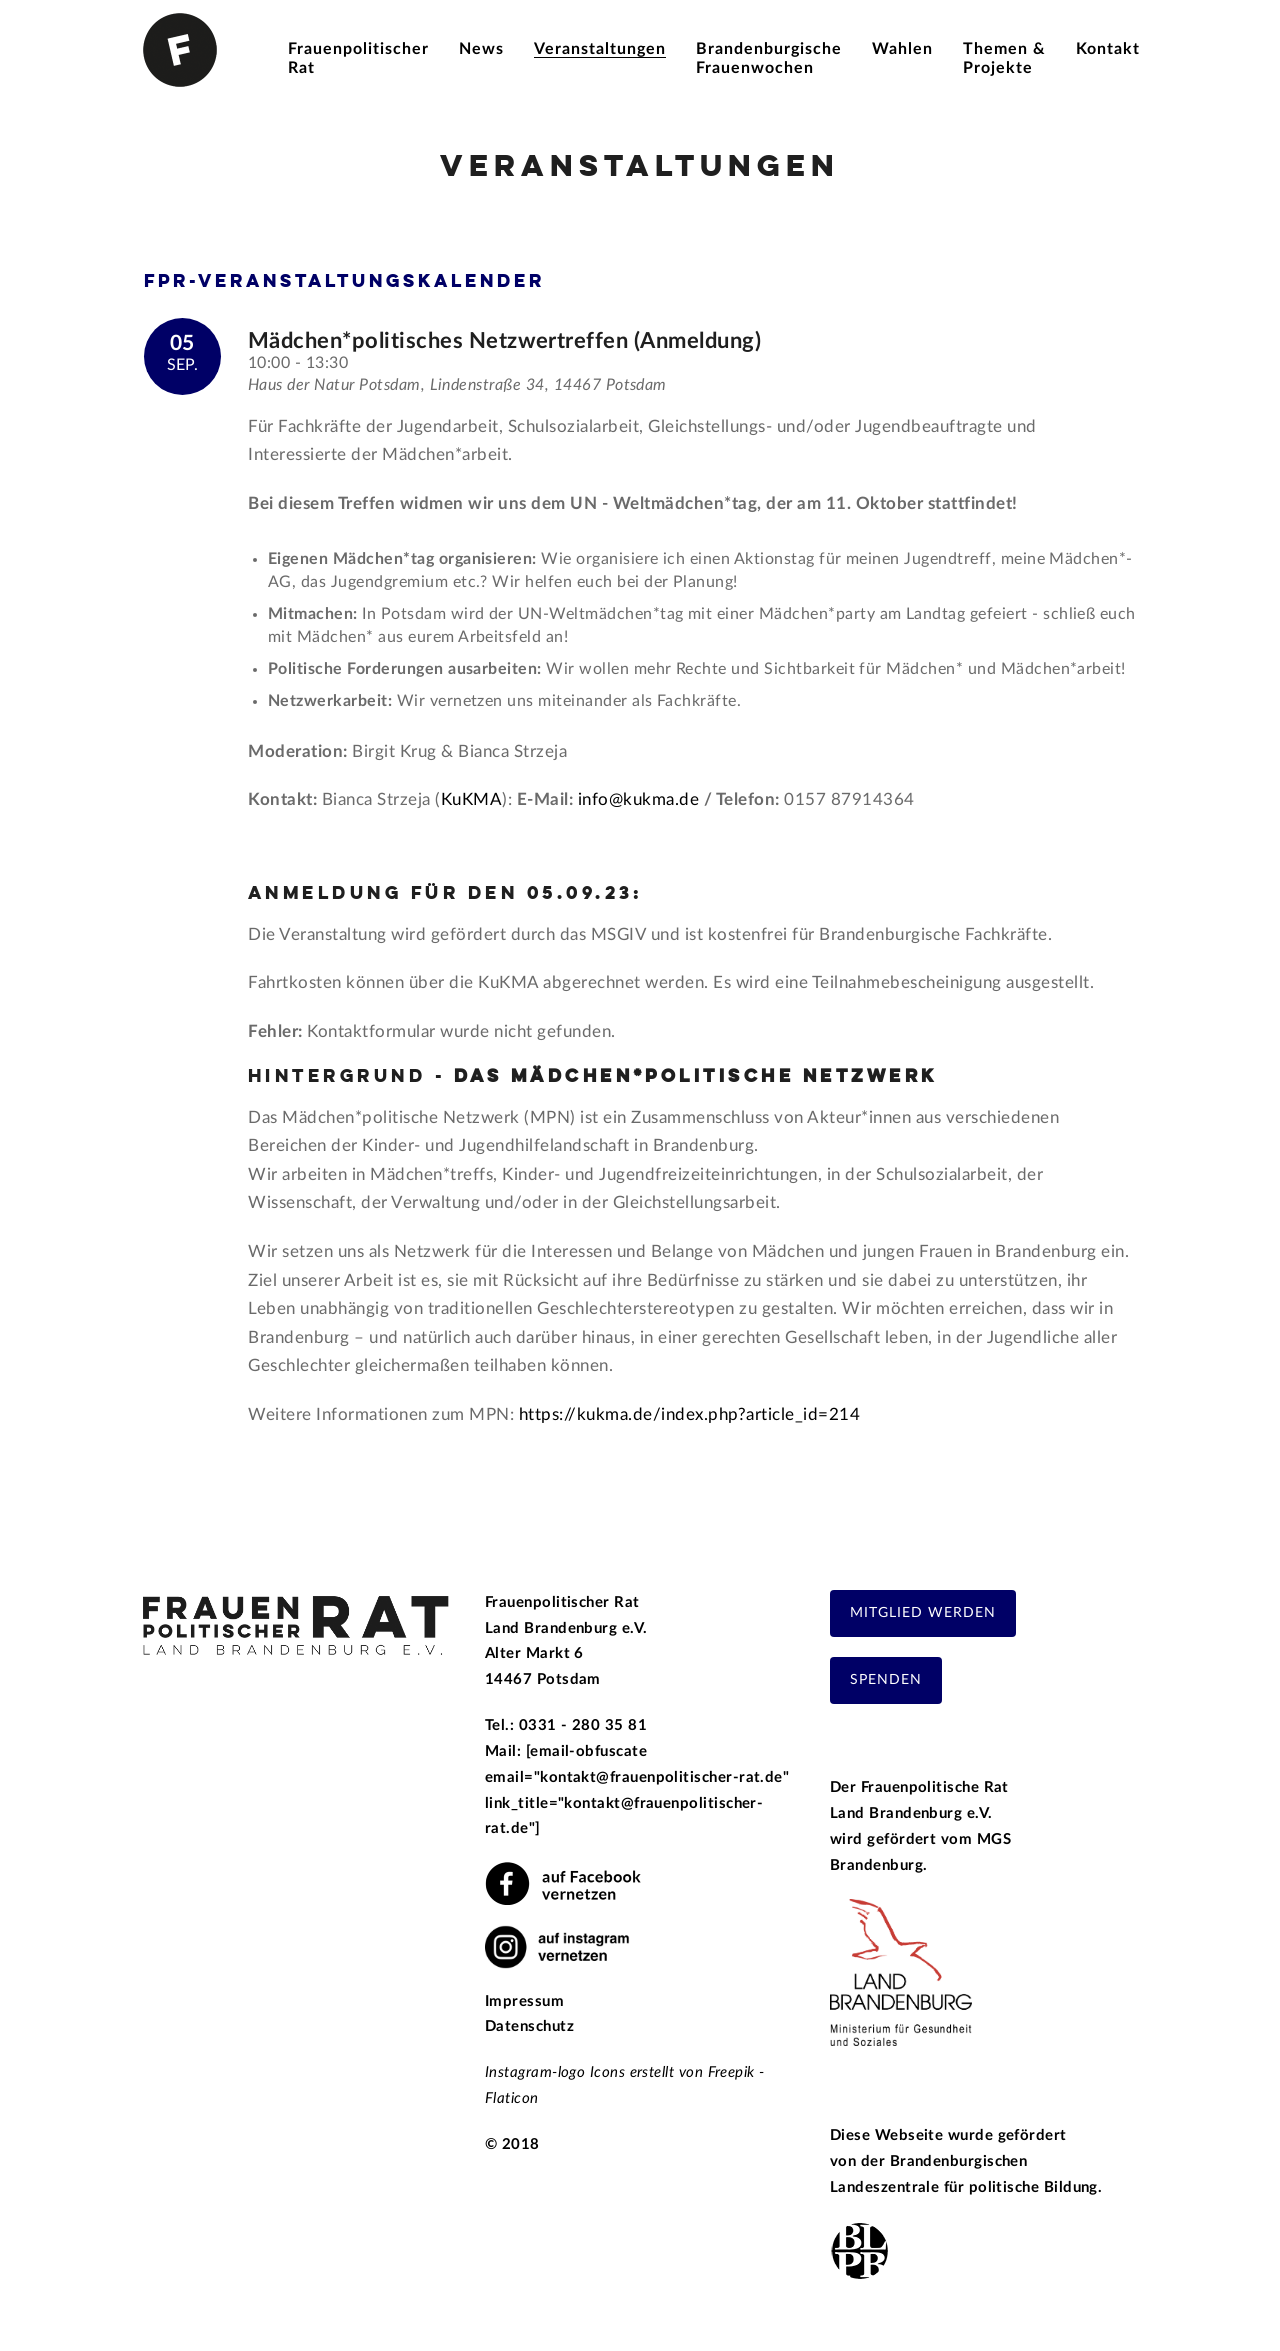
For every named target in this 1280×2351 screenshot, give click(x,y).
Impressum (524, 2001)
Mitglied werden (923, 1613)
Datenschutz (529, 2026)
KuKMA (472, 799)
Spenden (886, 1680)
